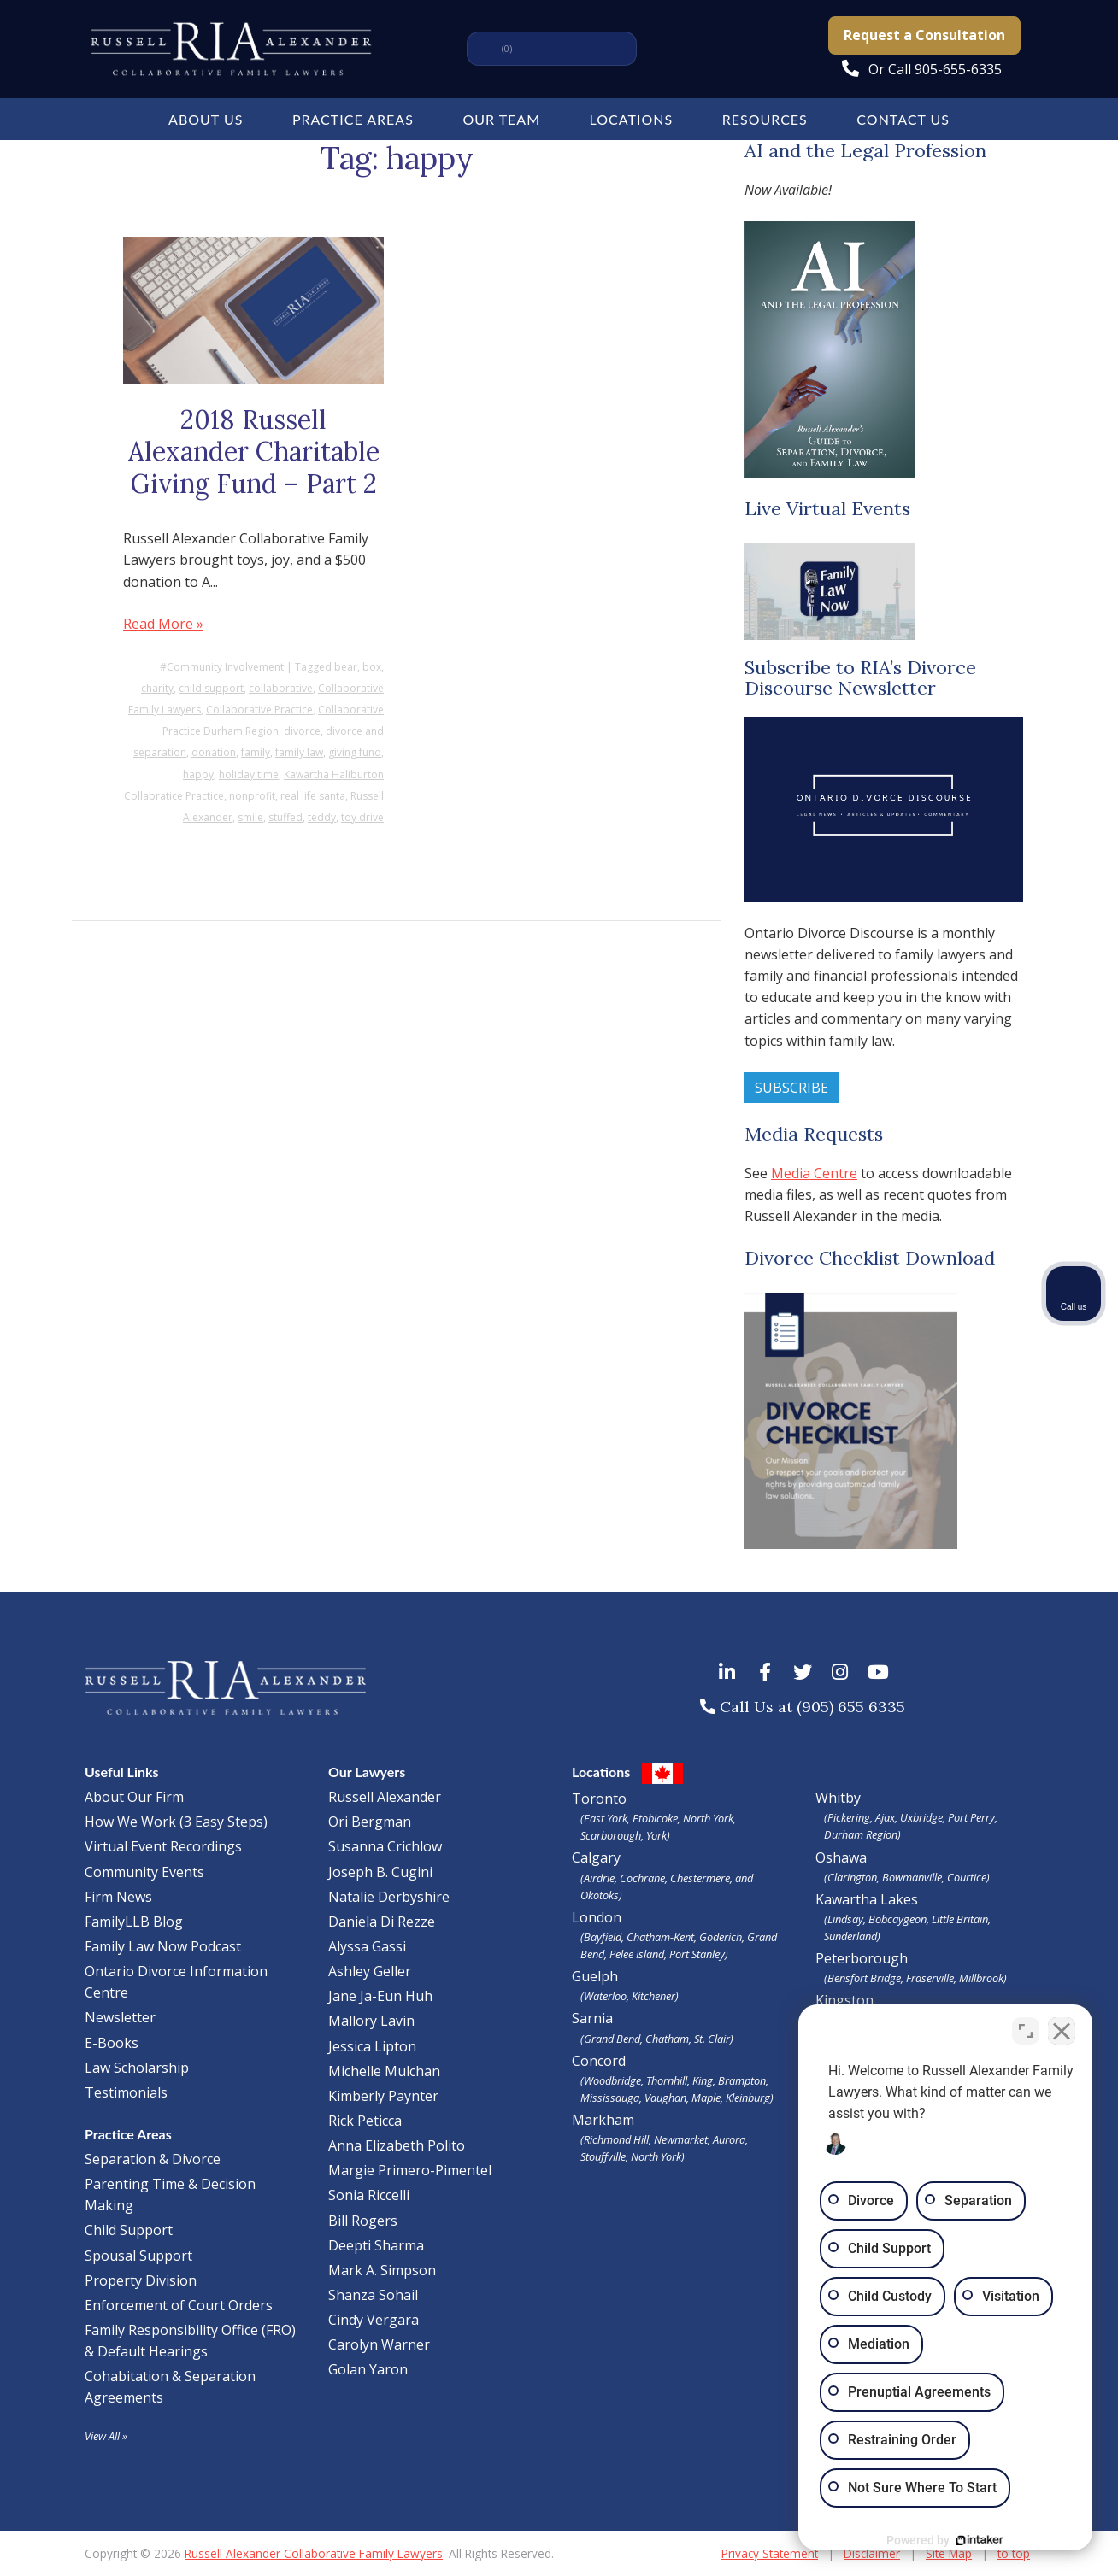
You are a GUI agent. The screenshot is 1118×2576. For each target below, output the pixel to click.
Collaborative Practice (259, 709)
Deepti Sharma (376, 2245)
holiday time (249, 774)
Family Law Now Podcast (163, 1946)
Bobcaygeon (897, 1919)
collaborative (281, 688)
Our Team (501, 119)
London (681, 1935)
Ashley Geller (369, 1971)
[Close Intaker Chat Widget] (1061, 2030)
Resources (765, 119)
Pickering (848, 1817)
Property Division (141, 2280)
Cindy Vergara (373, 2319)
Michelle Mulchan (384, 2071)
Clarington (852, 1877)
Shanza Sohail (373, 2295)
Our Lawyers (366, 1771)
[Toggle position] (1025, 2030)
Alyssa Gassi (367, 1946)
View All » (106, 2436)
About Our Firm (134, 1796)
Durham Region (860, 1834)
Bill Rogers (362, 2220)
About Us (205, 119)
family (255, 752)
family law (299, 752)
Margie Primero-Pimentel (409, 2170)
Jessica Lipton (372, 2046)
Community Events (144, 1872)
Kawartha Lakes (866, 1899)
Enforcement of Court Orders (179, 2305)
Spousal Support (138, 2255)
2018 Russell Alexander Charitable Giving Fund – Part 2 (254, 451)
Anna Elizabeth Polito (396, 2145)
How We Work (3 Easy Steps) (176, 1821)
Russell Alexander (384, 1796)
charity (157, 688)
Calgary (681, 1875)
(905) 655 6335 (851, 1706)
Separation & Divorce (153, 2159)
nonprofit (252, 796)
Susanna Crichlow (385, 1846)
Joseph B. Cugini (380, 1872)
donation (213, 752)
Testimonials (126, 2092)
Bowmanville (912, 1877)
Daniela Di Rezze (381, 1921)
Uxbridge (921, 1817)
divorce (302, 731)
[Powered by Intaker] (972, 2540)
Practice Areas (353, 119)
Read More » (163, 623)
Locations (632, 119)
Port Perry (971, 1817)
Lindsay (845, 1919)
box (371, 667)
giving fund (354, 752)
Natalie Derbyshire (389, 1896)
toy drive (362, 817)
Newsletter (120, 2017)
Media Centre (814, 1173)
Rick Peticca (365, 2120)
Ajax (885, 1817)
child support (211, 688)
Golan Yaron (368, 2369)
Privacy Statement (769, 2553)
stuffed (285, 817)
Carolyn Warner (379, 2344)
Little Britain (960, 1919)
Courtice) (968, 1877)
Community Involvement (225, 667)
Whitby (838, 1797)
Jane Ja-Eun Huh (380, 1995)
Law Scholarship (137, 2067)
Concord (681, 2078)
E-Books (111, 2042)
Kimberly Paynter (383, 2095)
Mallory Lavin (371, 2020)
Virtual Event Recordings (163, 1846)
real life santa (312, 796)
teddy (322, 817)
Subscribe (791, 1087)
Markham (681, 2137)
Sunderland (850, 1936)
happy (198, 774)
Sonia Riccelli (368, 2195)
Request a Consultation (924, 35)
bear (345, 667)
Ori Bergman (369, 1821)
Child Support (129, 2230)
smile (250, 817)
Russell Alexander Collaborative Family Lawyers (314, 2553)
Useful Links (122, 1771)
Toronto (681, 1816)
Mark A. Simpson (382, 2270)
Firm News (118, 1896)
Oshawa (841, 1857)
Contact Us (903, 119)
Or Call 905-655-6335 (935, 69)
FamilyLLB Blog (134, 1921)
